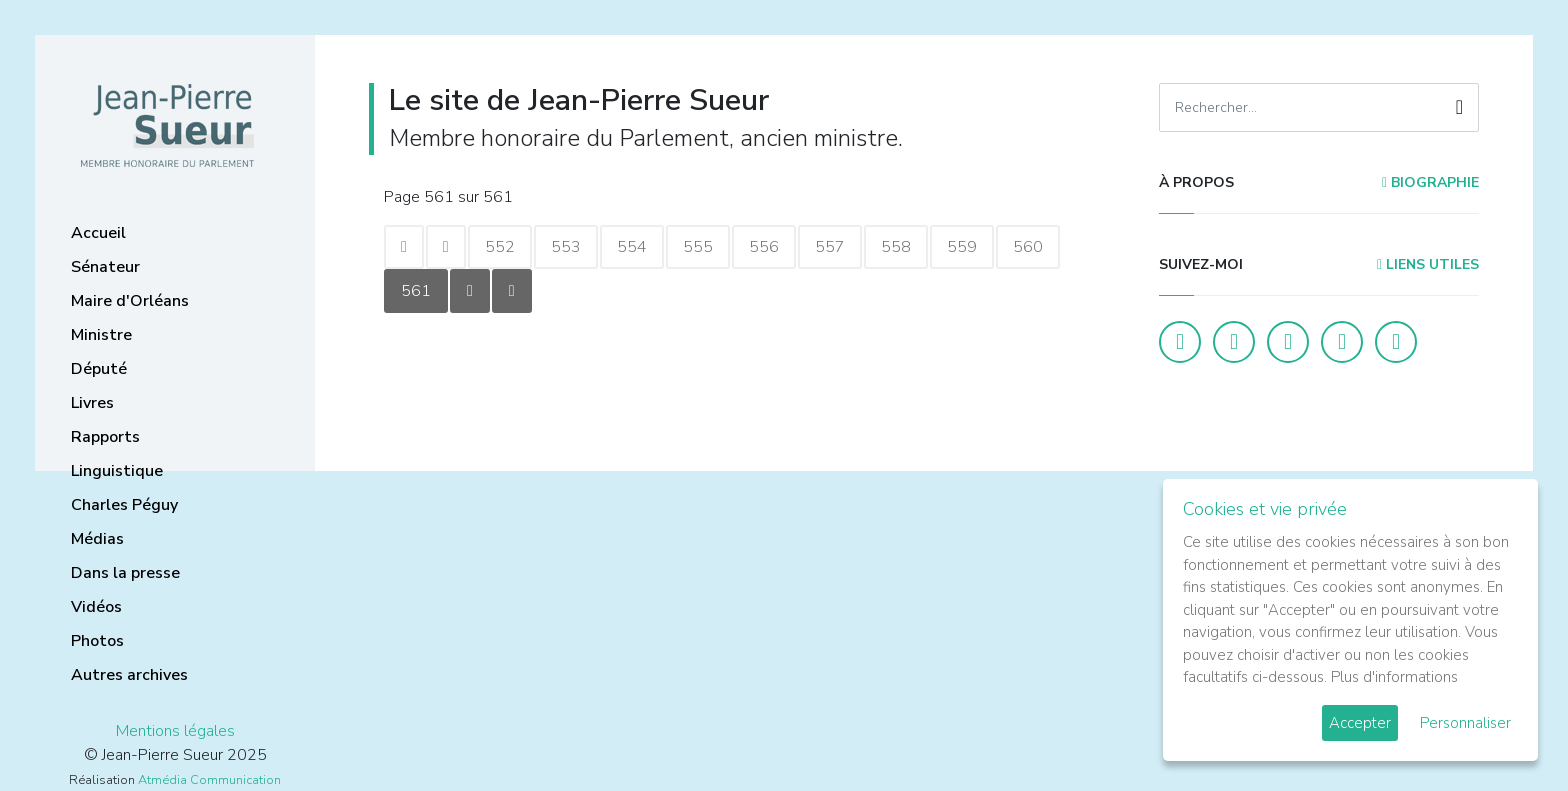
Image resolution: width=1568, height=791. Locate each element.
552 (500, 247)
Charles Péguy (124, 505)
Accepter (1360, 723)
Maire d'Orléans (130, 301)
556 (764, 247)
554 (632, 247)
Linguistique (117, 471)
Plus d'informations (1394, 677)
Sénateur (105, 267)
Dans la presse (125, 573)
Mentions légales (175, 731)
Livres (92, 403)
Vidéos (96, 607)
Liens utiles (1428, 264)
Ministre (101, 335)
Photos (97, 641)
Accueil (98, 233)
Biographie (1430, 182)
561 (416, 291)
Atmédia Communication (209, 780)
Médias (97, 539)
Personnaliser (1465, 723)
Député (99, 369)
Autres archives (129, 675)
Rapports (105, 437)
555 (698, 247)
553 (566, 247)
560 (1028, 247)
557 (830, 247)
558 (896, 247)
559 (962, 247)
